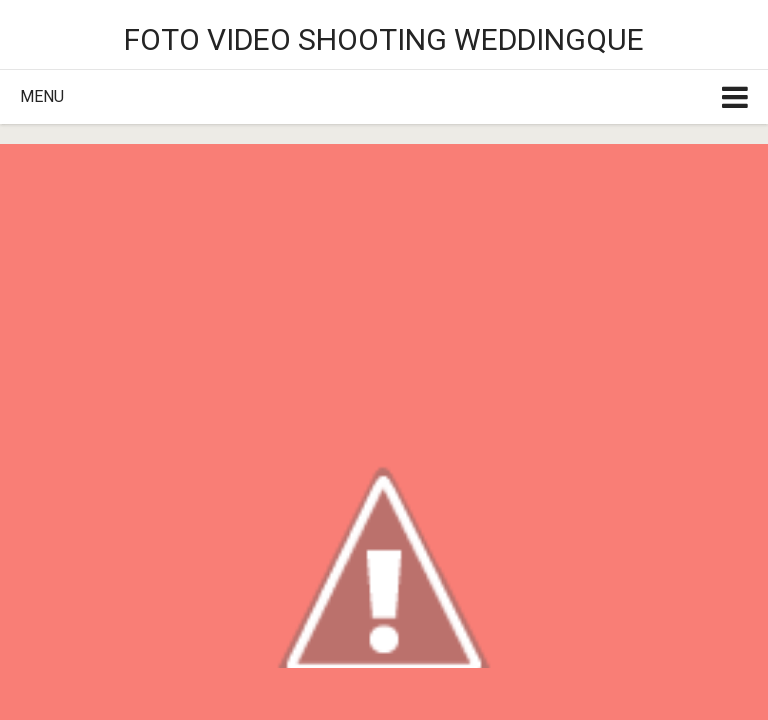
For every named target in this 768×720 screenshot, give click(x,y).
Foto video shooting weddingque (384, 39)
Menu (42, 96)
